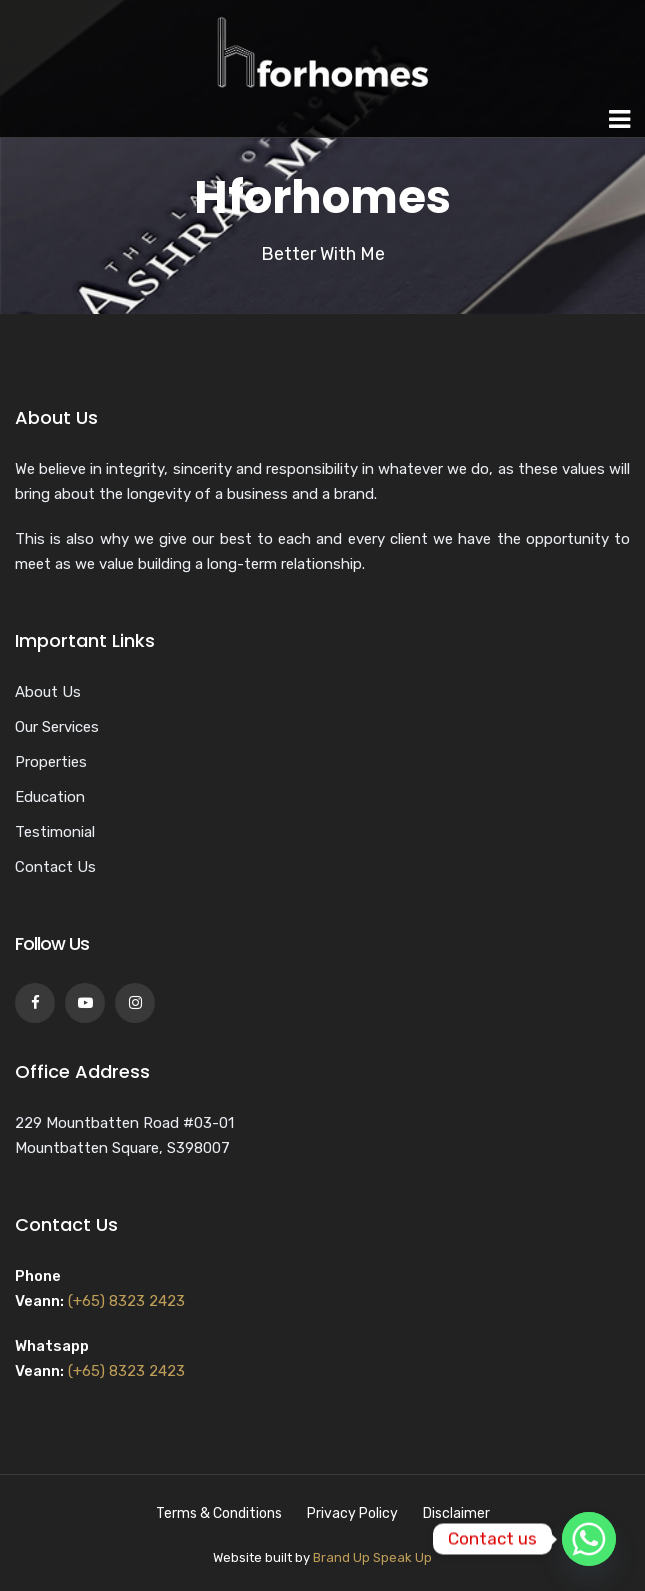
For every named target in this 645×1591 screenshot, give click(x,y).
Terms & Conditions (219, 1513)
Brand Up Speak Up (372, 1557)
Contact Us (55, 867)
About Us (48, 692)
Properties (51, 762)
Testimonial (55, 832)
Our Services (57, 727)
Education (50, 797)
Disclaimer (456, 1513)
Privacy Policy (352, 1513)
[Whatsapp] (589, 1539)
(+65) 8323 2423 (126, 1301)
